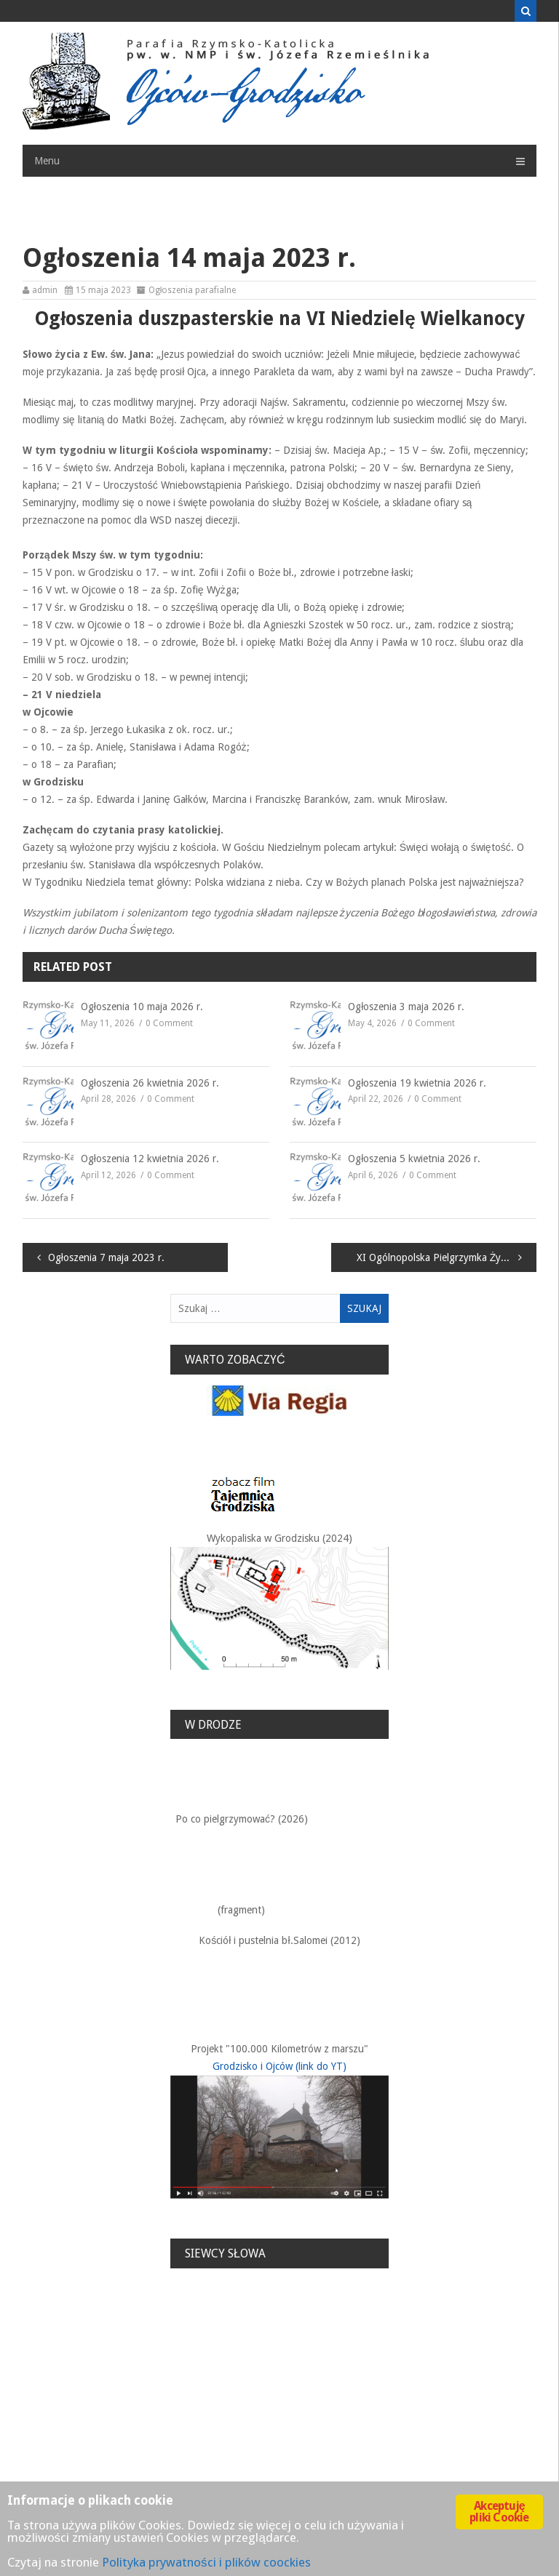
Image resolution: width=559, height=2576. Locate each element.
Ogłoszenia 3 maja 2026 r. (406, 1006)
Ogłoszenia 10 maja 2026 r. (142, 1006)
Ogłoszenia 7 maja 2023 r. (106, 1257)
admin (45, 290)
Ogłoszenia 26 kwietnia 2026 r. (150, 1083)
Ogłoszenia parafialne (192, 290)
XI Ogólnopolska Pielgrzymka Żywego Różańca (447, 1257)
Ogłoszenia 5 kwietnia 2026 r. (414, 1158)
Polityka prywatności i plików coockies (206, 2562)
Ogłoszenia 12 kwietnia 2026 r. (150, 1158)
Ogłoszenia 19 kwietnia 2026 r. (417, 1083)
